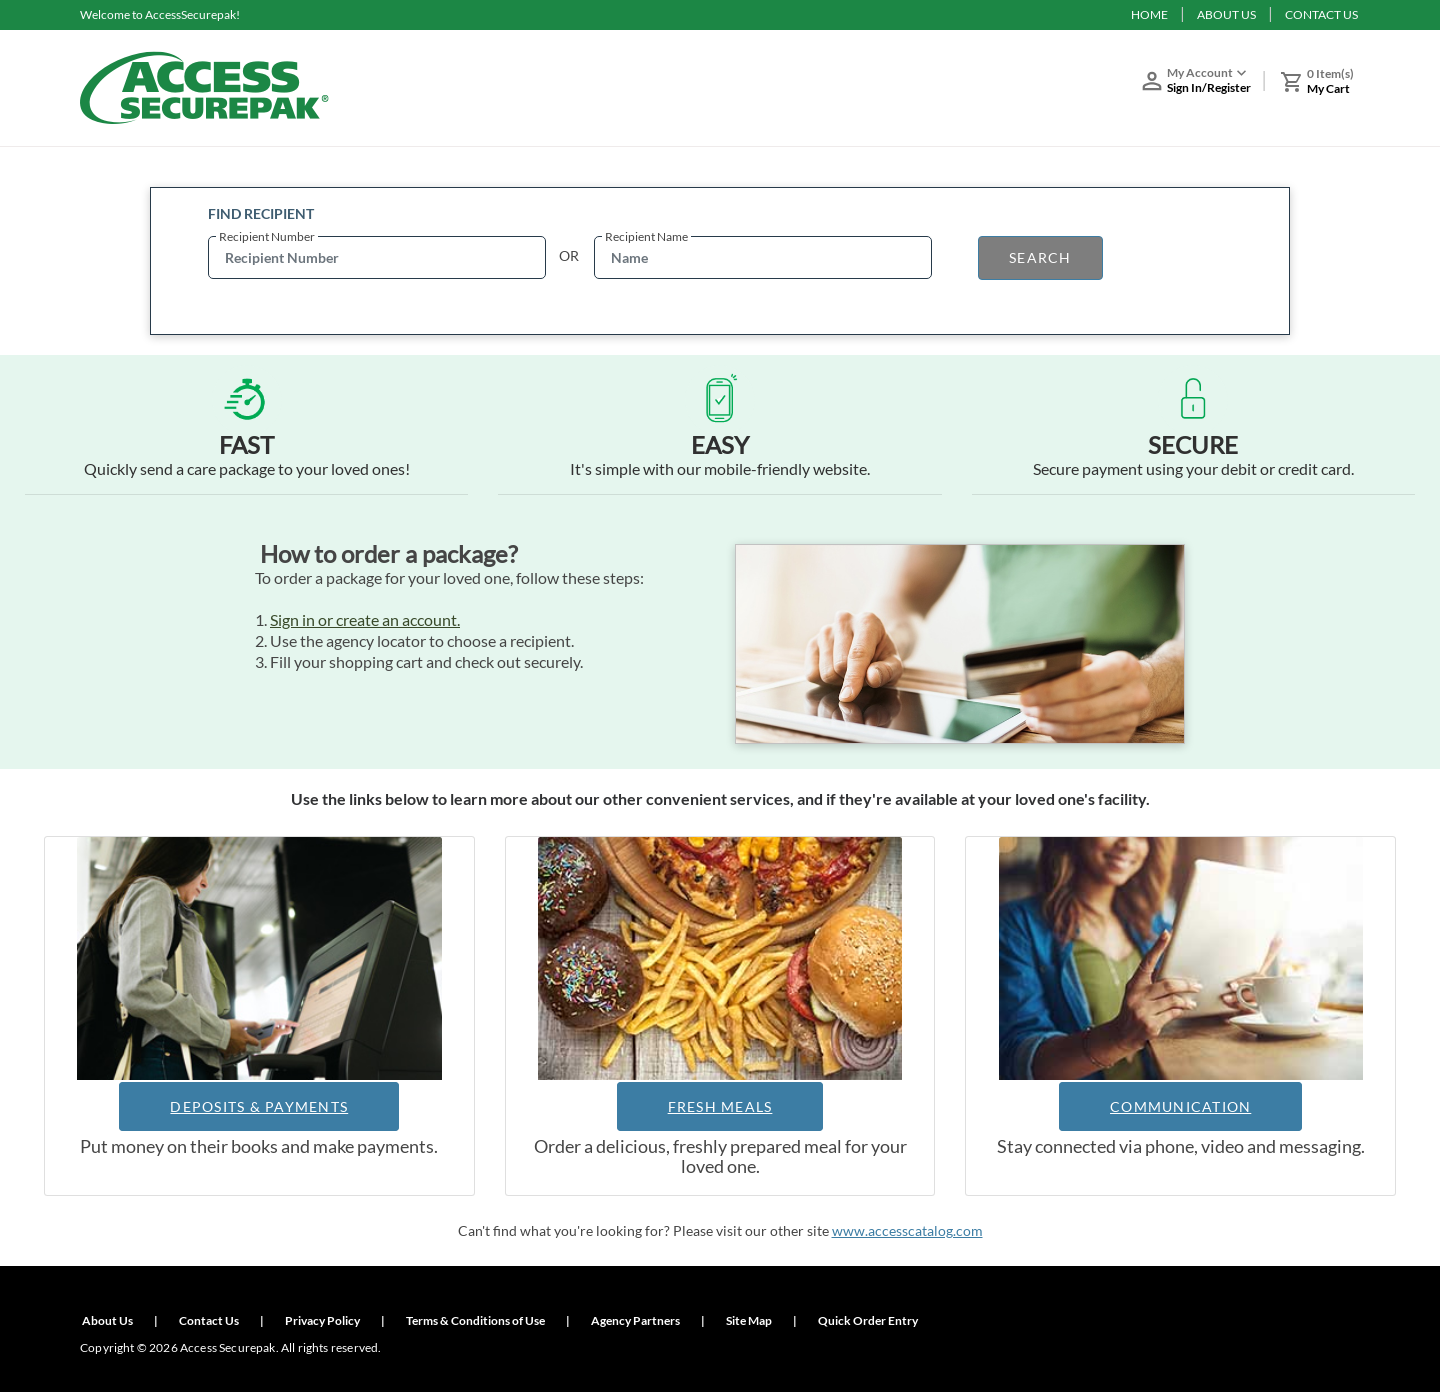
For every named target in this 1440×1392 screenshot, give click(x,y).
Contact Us (209, 1320)
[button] (1204, 84)
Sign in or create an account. (365, 619)
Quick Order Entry (868, 1320)
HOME (1149, 14)
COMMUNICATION (1180, 1106)
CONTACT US (1321, 14)
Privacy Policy (322, 1320)
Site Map (749, 1320)
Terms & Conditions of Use (475, 1320)
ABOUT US (1226, 14)
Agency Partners (635, 1320)
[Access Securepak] (204, 87)
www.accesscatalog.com (907, 1230)
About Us (107, 1320)
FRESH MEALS (720, 1106)
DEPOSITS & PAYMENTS (259, 1106)
